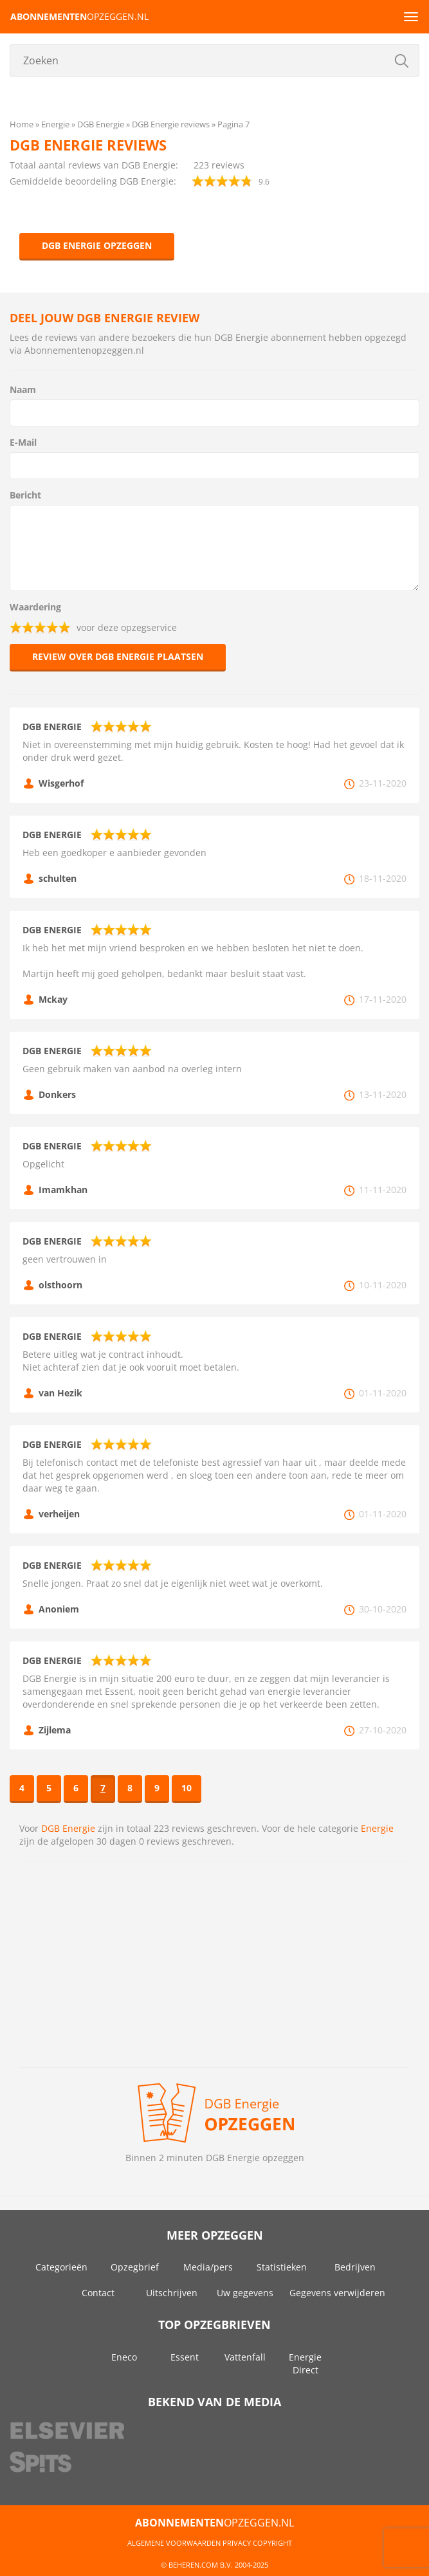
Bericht (25, 495)
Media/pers (208, 2267)
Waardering (35, 607)
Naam (23, 389)
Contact (98, 2293)
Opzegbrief (135, 2267)
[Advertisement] (214, 1964)
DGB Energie (68, 1828)
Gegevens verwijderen (337, 2293)
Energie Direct (305, 2363)
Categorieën (61, 2267)
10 (186, 1788)
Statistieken (282, 2267)
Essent (184, 2357)
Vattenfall (245, 2357)
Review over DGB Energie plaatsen (117, 656)
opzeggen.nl (79, 16)
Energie (377, 1828)
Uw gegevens (245, 2293)
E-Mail (23, 442)
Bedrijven (355, 2267)
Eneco (124, 2357)
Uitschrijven (171, 2293)
